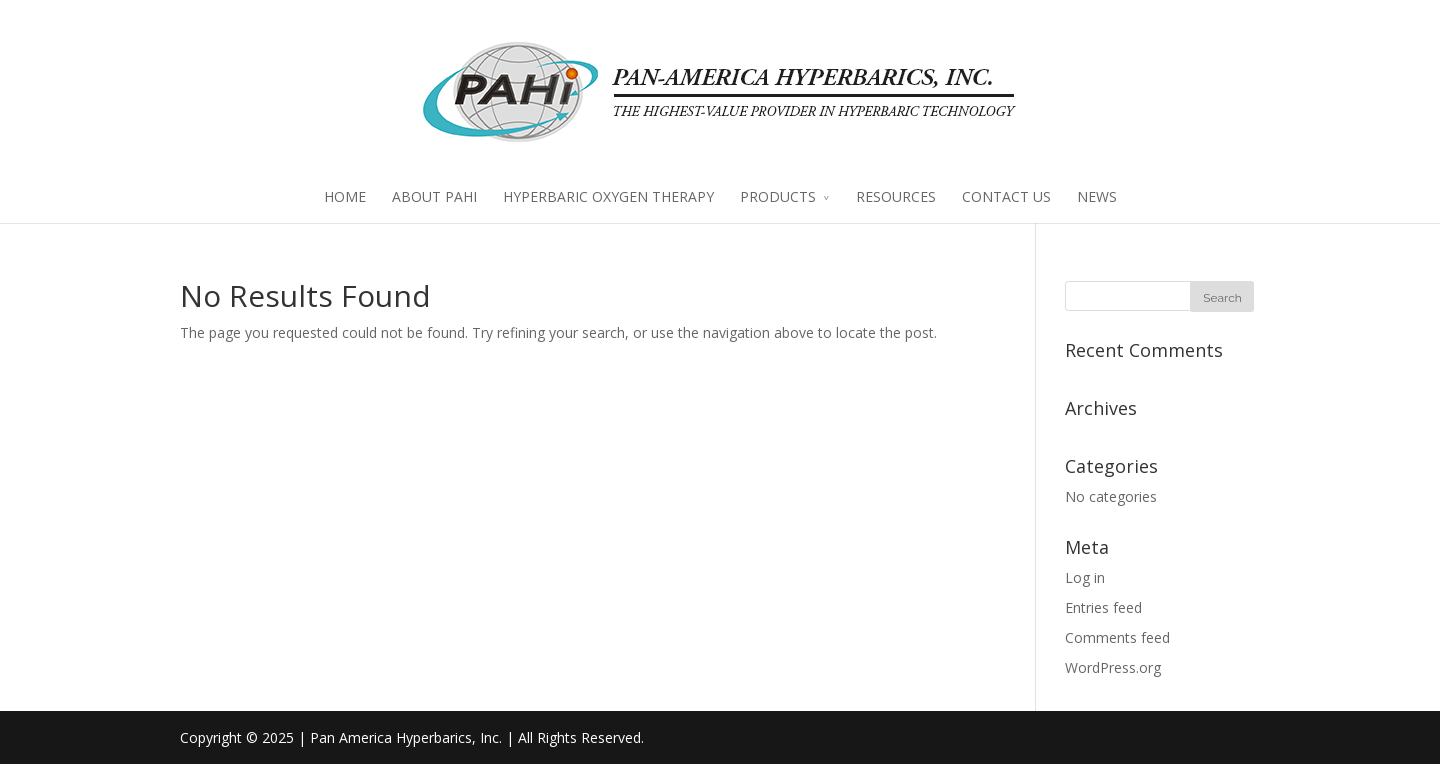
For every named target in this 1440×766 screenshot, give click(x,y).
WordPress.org (1113, 668)
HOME (345, 198)
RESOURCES (896, 198)
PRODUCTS (778, 198)
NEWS (1097, 198)
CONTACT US (1006, 198)
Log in (1085, 579)
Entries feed (1103, 609)
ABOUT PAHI (434, 198)
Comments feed (1117, 638)
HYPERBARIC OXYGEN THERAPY (608, 198)
